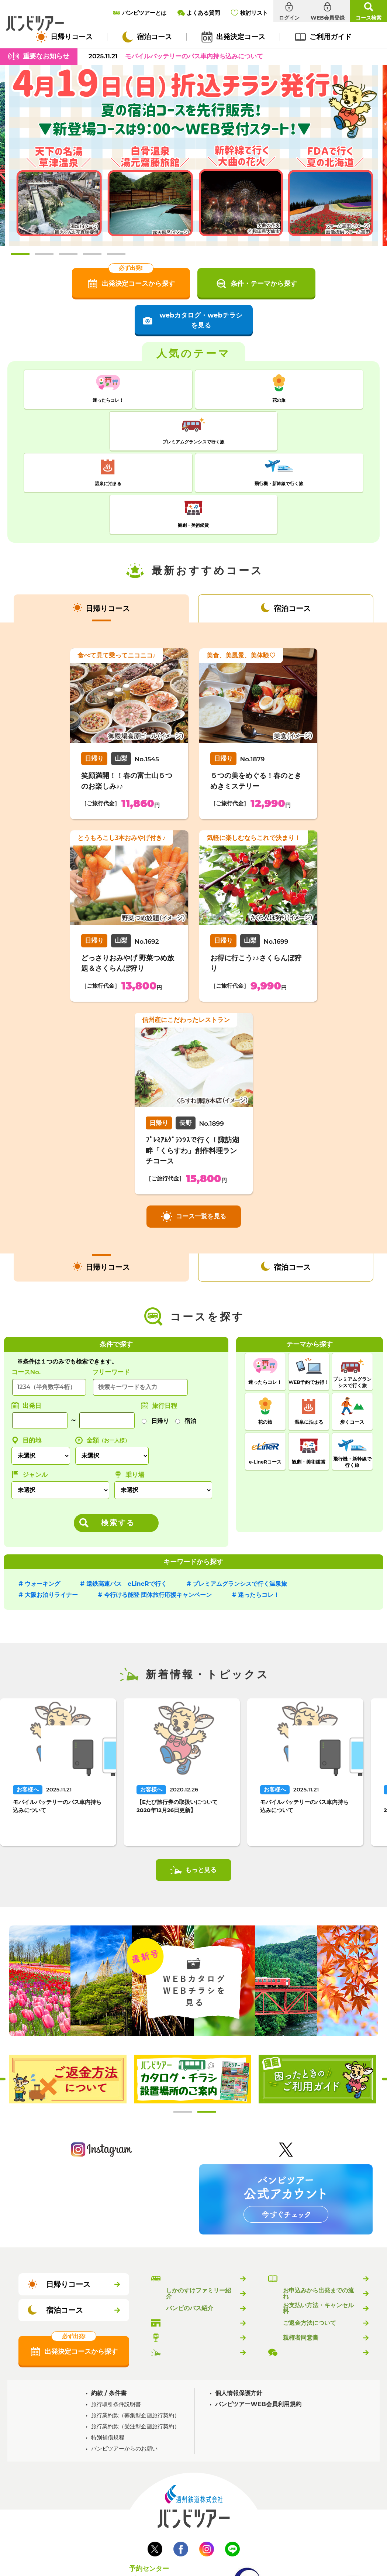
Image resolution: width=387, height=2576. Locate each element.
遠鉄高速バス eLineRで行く (126, 1496)
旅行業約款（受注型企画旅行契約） (135, 2339)
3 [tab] (68, 254)
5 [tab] (116, 254)
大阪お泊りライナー (51, 1507)
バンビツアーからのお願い (124, 2361)
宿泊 (190, 1333)
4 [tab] (92, 254)
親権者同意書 (300, 2251)
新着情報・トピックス (195, 2265)
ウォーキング (42, 1496)
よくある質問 (300, 2265)
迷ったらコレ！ (258, 1507)
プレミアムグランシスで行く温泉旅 (240, 1496)
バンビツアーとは (189, 2192)
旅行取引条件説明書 (116, 2317)
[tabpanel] (193, 155)
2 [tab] (44, 254)
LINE (232, 2462)
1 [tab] (20, 254)
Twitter (155, 2462)
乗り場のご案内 (186, 2251)
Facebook (180, 2462)
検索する (118, 1435)
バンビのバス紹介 (189, 2221)
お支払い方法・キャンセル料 (318, 2221)
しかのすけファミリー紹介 (198, 2206)
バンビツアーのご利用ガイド (318, 2192)
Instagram (206, 2462)
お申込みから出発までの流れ (318, 2206)
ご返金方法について (309, 2236)
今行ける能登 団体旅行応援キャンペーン (158, 1507)
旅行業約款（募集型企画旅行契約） (135, 2328)
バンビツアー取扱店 (192, 2236)
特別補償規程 (107, 2350)
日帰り (160, 1333)
